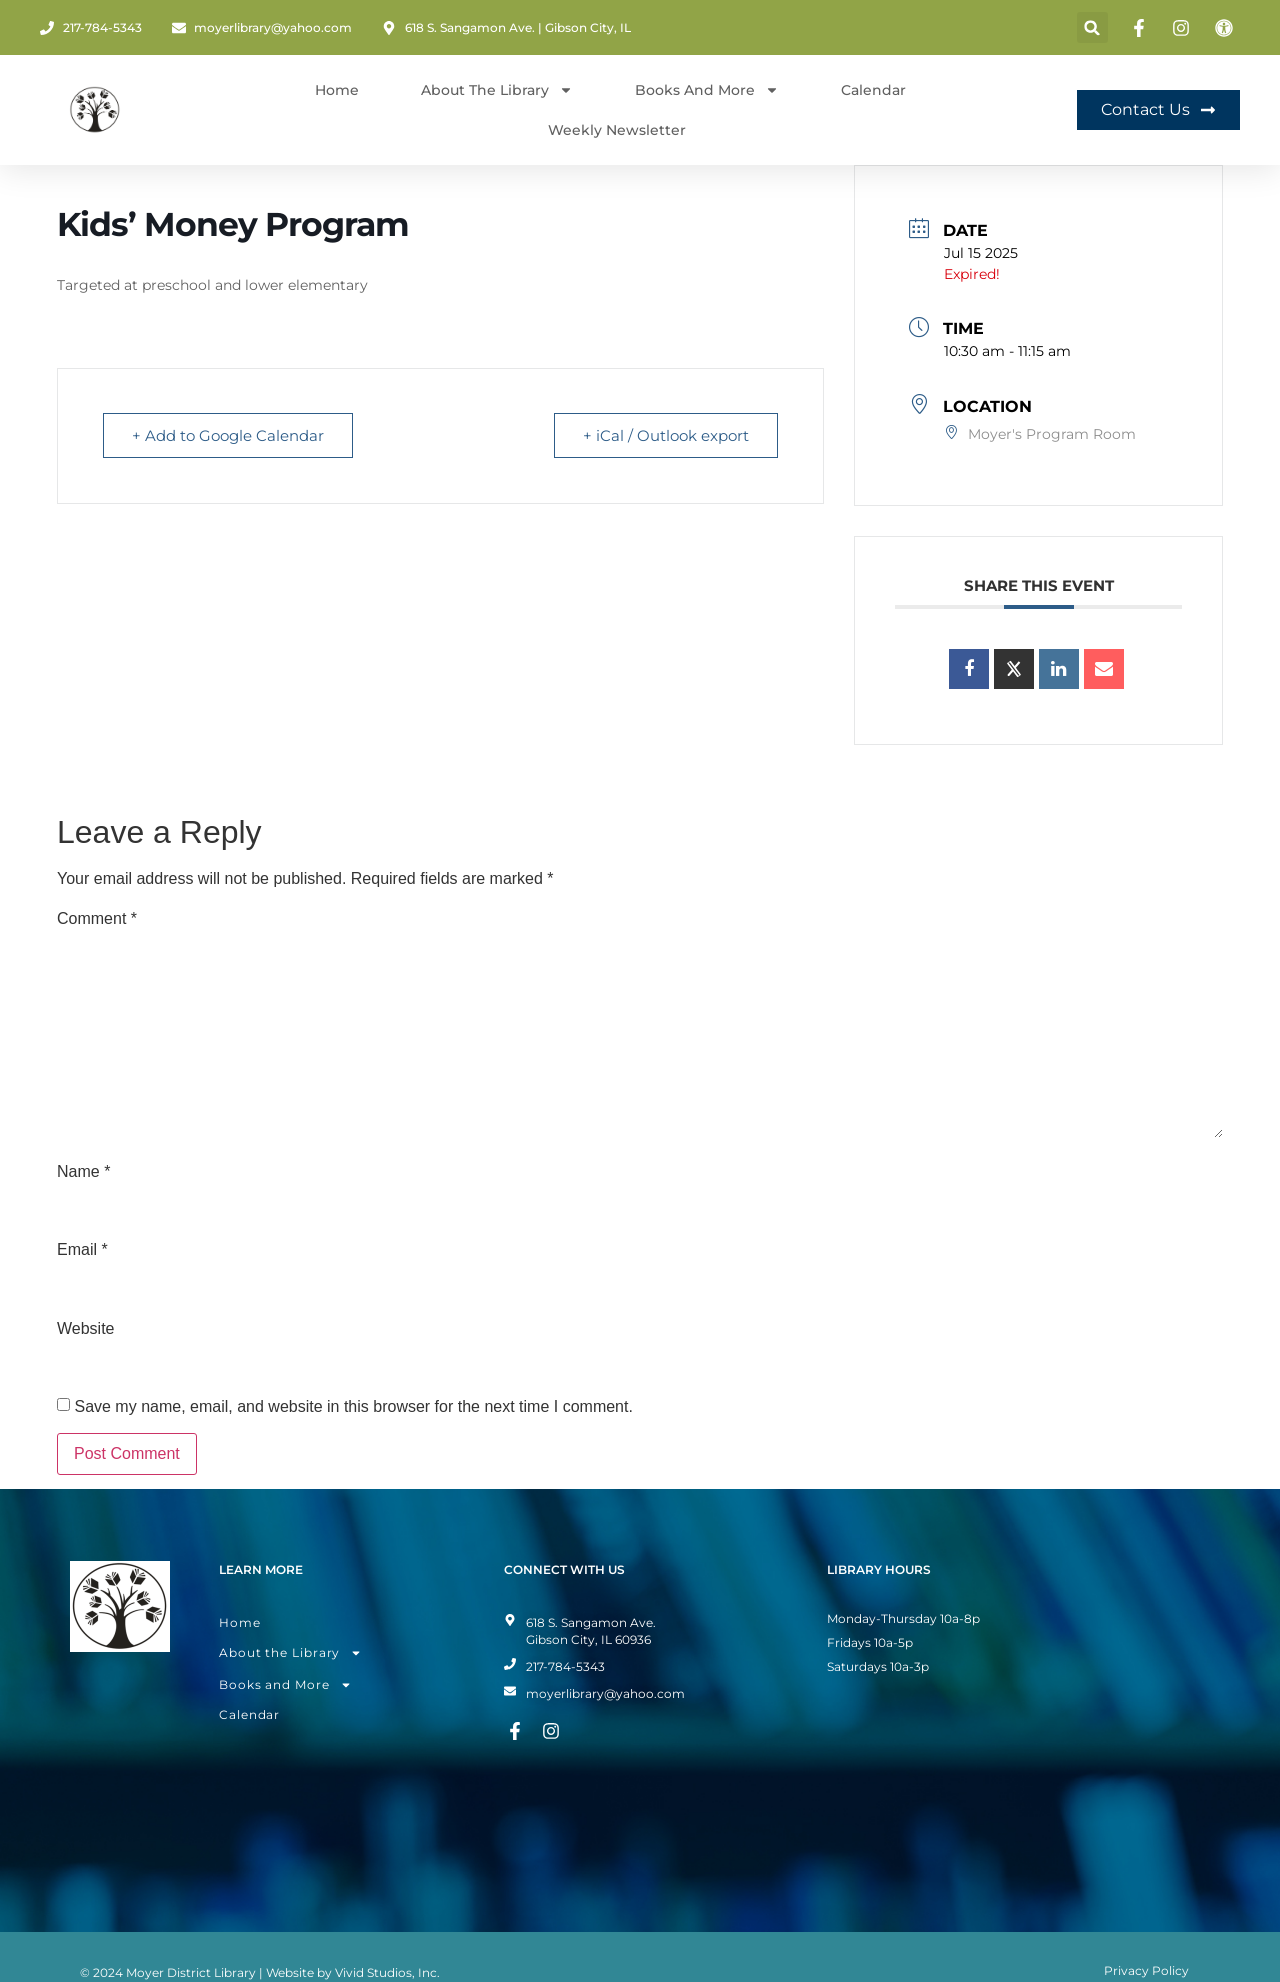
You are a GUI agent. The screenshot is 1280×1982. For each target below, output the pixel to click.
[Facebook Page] (1142, 28)
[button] (1092, 27)
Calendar (873, 90)
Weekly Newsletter (617, 130)
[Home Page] (95, 110)
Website (86, 1329)
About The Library (497, 90)
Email (82, 1250)
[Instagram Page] (1184, 28)
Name (83, 1172)
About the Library (290, 1653)
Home (337, 90)
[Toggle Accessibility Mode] (1227, 28)
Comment (97, 919)
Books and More (707, 90)
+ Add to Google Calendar (228, 435)
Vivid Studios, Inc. (387, 1972)
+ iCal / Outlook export (666, 435)
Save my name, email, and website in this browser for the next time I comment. (353, 1407)
